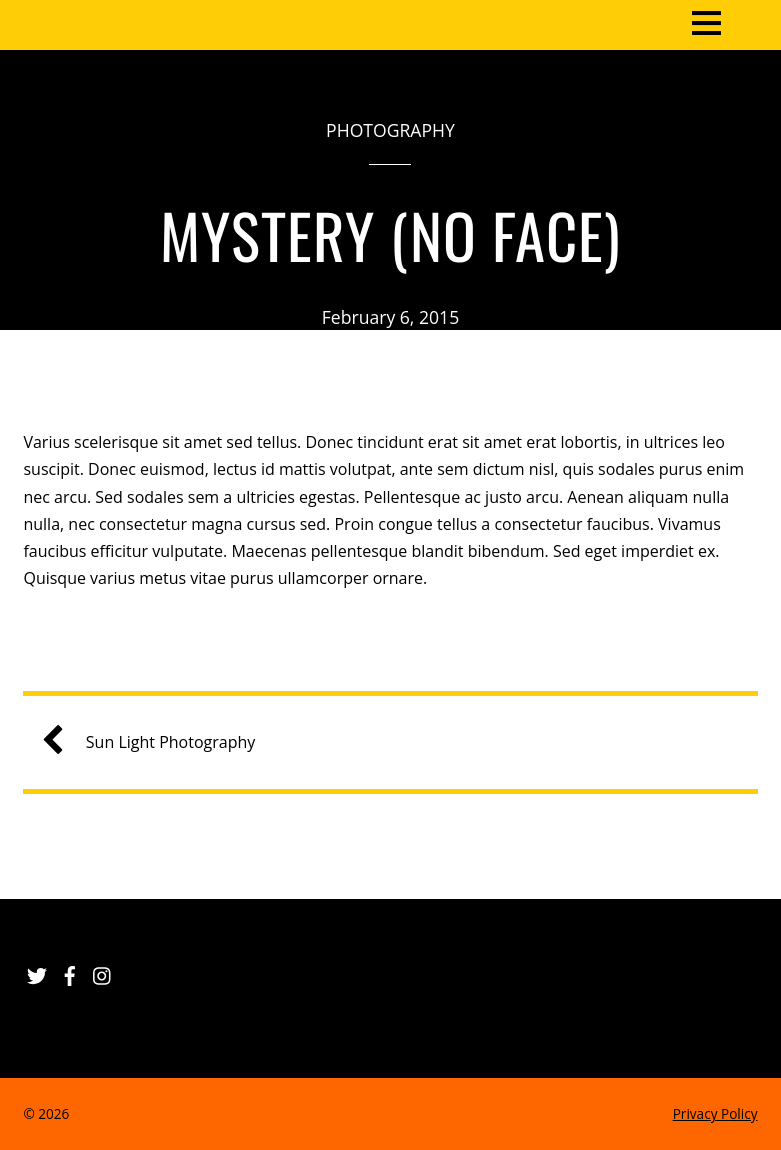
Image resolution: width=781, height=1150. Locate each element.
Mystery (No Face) (390, 234)
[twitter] (37, 972)
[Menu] (706, 21)
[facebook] (70, 972)
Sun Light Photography (156, 742)
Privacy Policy (715, 1113)
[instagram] (103, 972)
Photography (390, 130)
